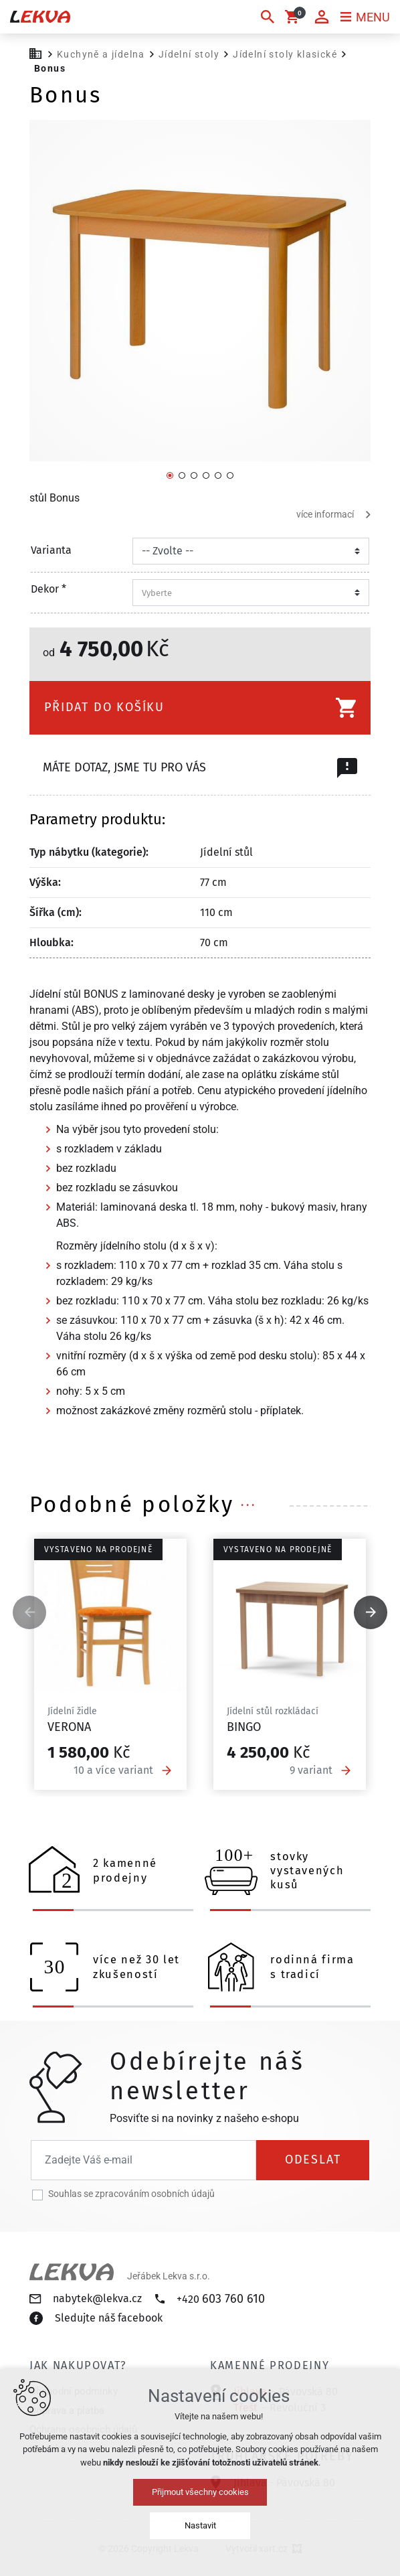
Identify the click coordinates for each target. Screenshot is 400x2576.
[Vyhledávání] (267, 16)
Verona (69, 1727)
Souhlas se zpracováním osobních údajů (131, 2193)
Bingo (244, 1727)
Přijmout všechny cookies (200, 2492)
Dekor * (48, 589)
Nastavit (200, 2525)
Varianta (51, 550)
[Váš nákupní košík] (294, 16)
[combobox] (247, 593)
